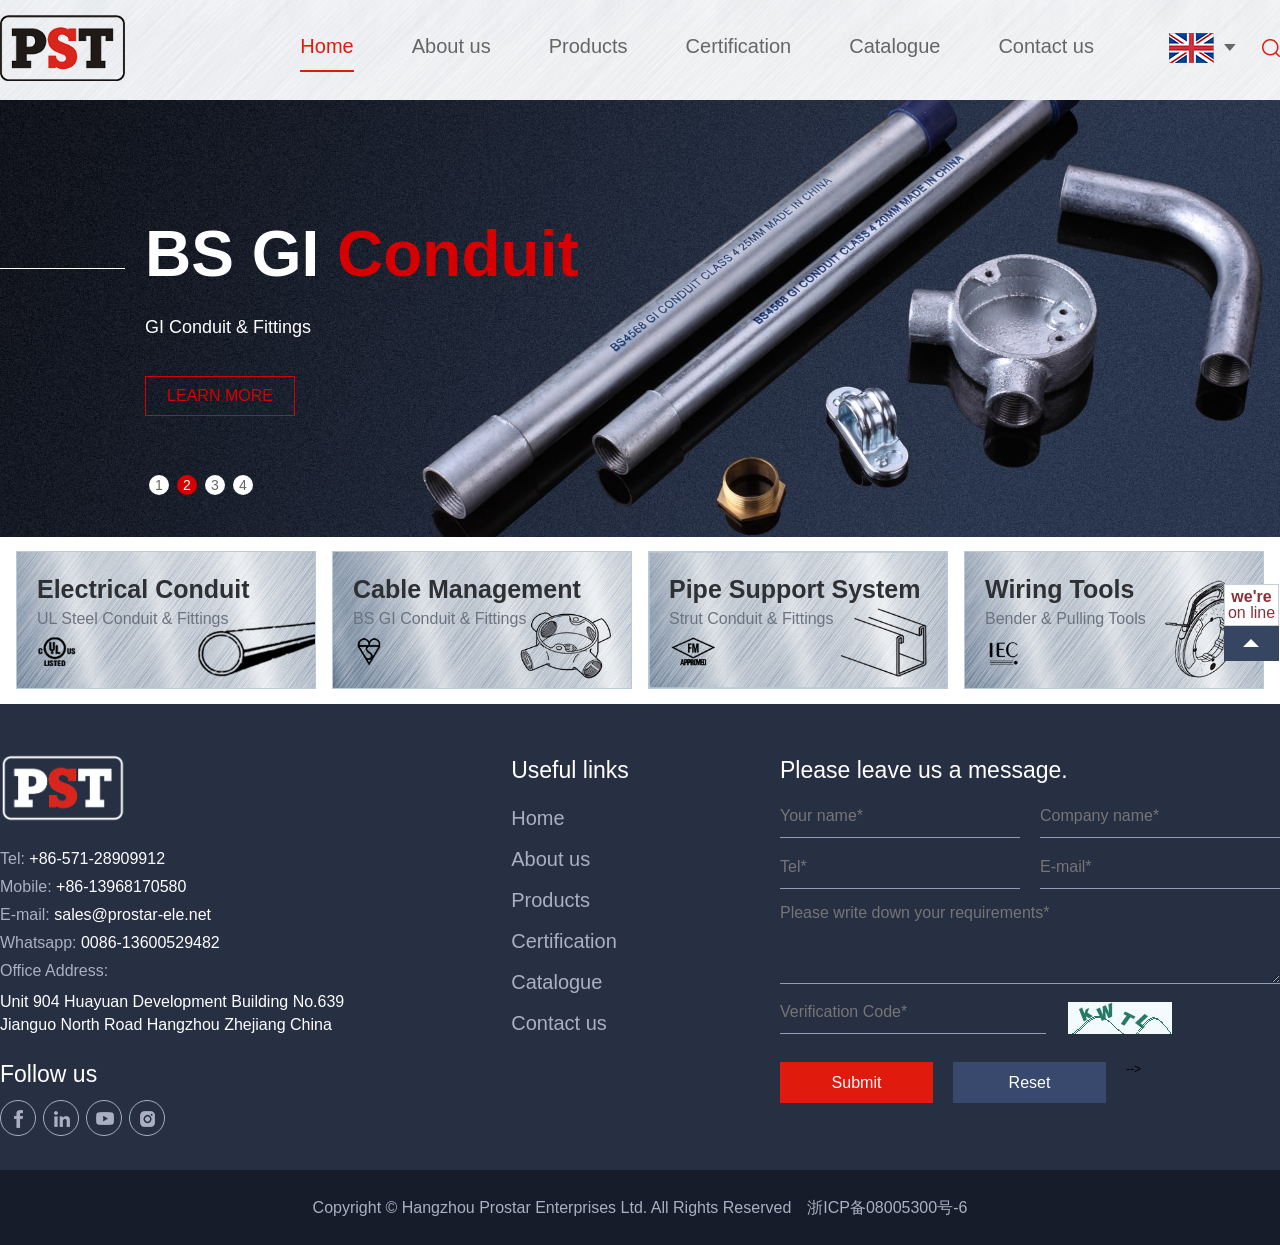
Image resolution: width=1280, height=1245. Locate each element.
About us (451, 46)
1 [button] (159, 485)
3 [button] (215, 485)
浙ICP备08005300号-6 (887, 1207)
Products (588, 46)
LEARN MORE (220, 395)
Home (326, 46)
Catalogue (894, 46)
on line (1251, 604)
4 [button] (243, 485)
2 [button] (187, 485)
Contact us (1046, 46)
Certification (739, 46)
